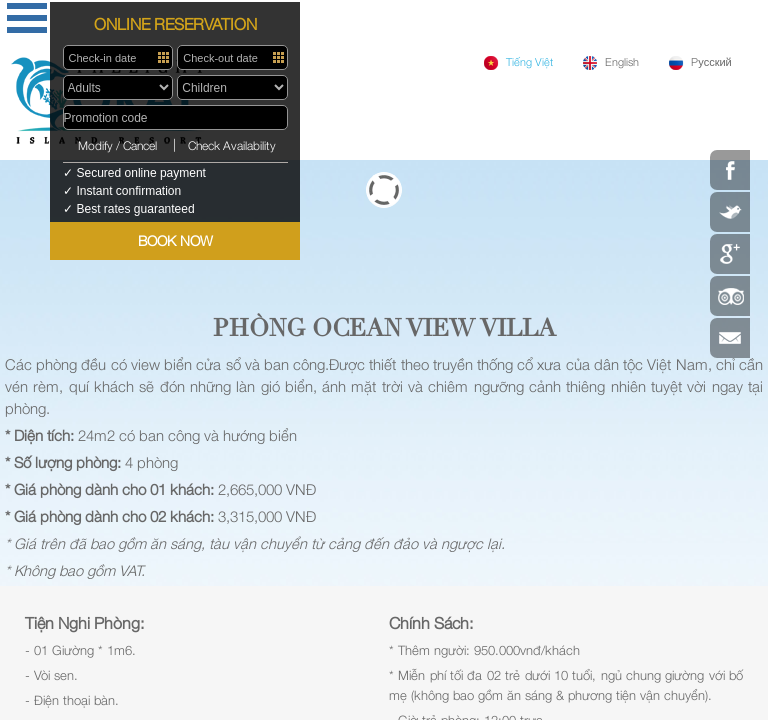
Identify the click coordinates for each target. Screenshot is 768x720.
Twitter (730, 212)
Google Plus (730, 254)
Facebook (730, 170)
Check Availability (232, 145)
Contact (730, 338)
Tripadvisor (730, 296)
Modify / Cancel (117, 145)
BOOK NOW (175, 240)
